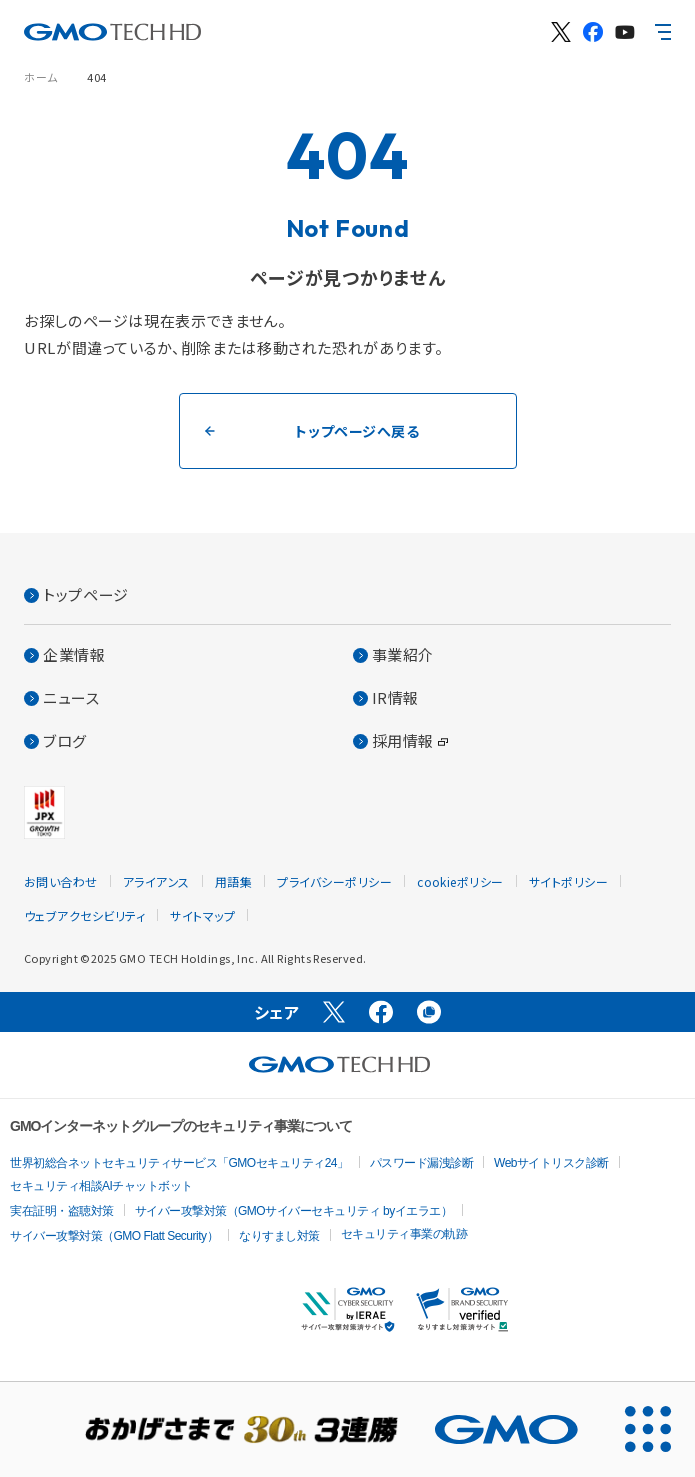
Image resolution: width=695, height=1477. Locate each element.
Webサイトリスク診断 (551, 1163)
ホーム (41, 77)
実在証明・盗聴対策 (62, 1211)
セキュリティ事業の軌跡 (404, 1234)
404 (97, 77)
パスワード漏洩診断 (422, 1163)
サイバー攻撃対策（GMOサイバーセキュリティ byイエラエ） (294, 1211)
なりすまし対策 (279, 1236)
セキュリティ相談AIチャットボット (101, 1186)
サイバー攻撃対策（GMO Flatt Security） (114, 1236)
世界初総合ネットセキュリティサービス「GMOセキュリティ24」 (179, 1163)
